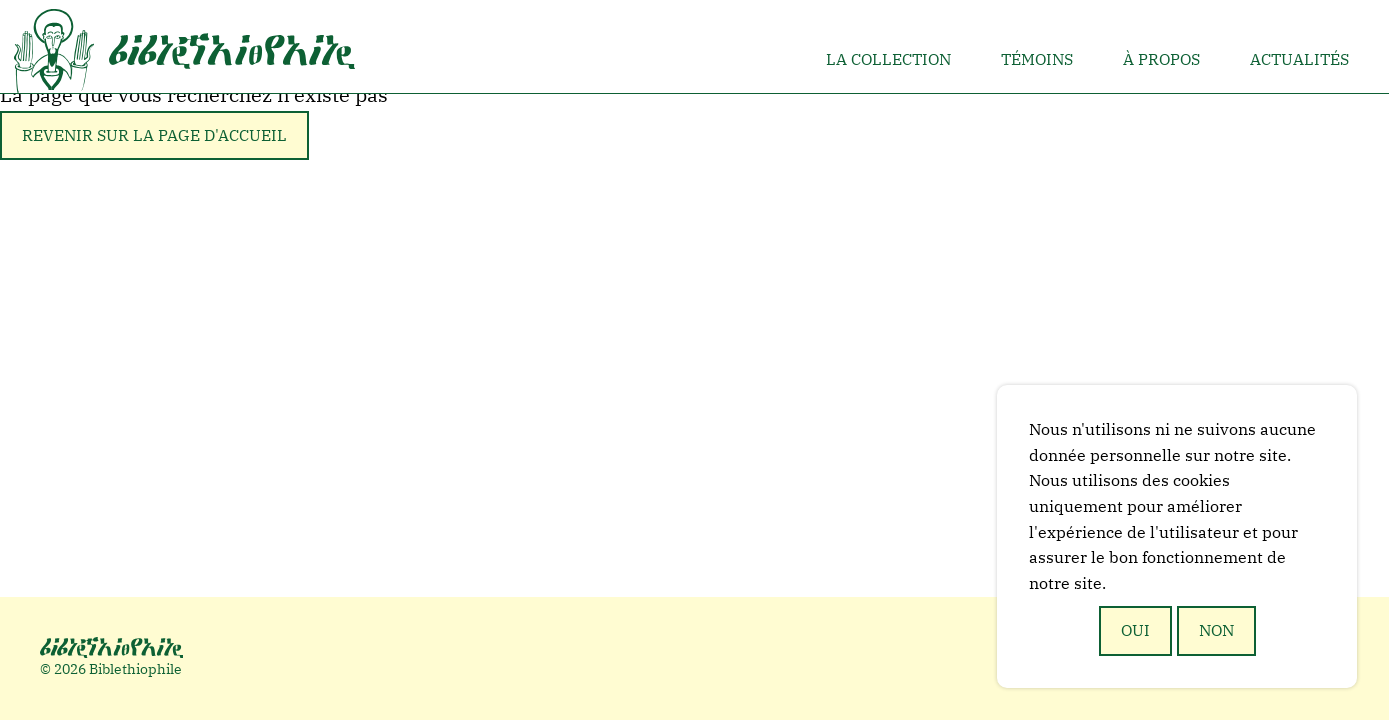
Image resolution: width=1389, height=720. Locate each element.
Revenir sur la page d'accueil (154, 135)
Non (1216, 630)
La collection (888, 59)
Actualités (1299, 59)
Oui (1135, 630)
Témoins (1037, 59)
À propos (1161, 59)
